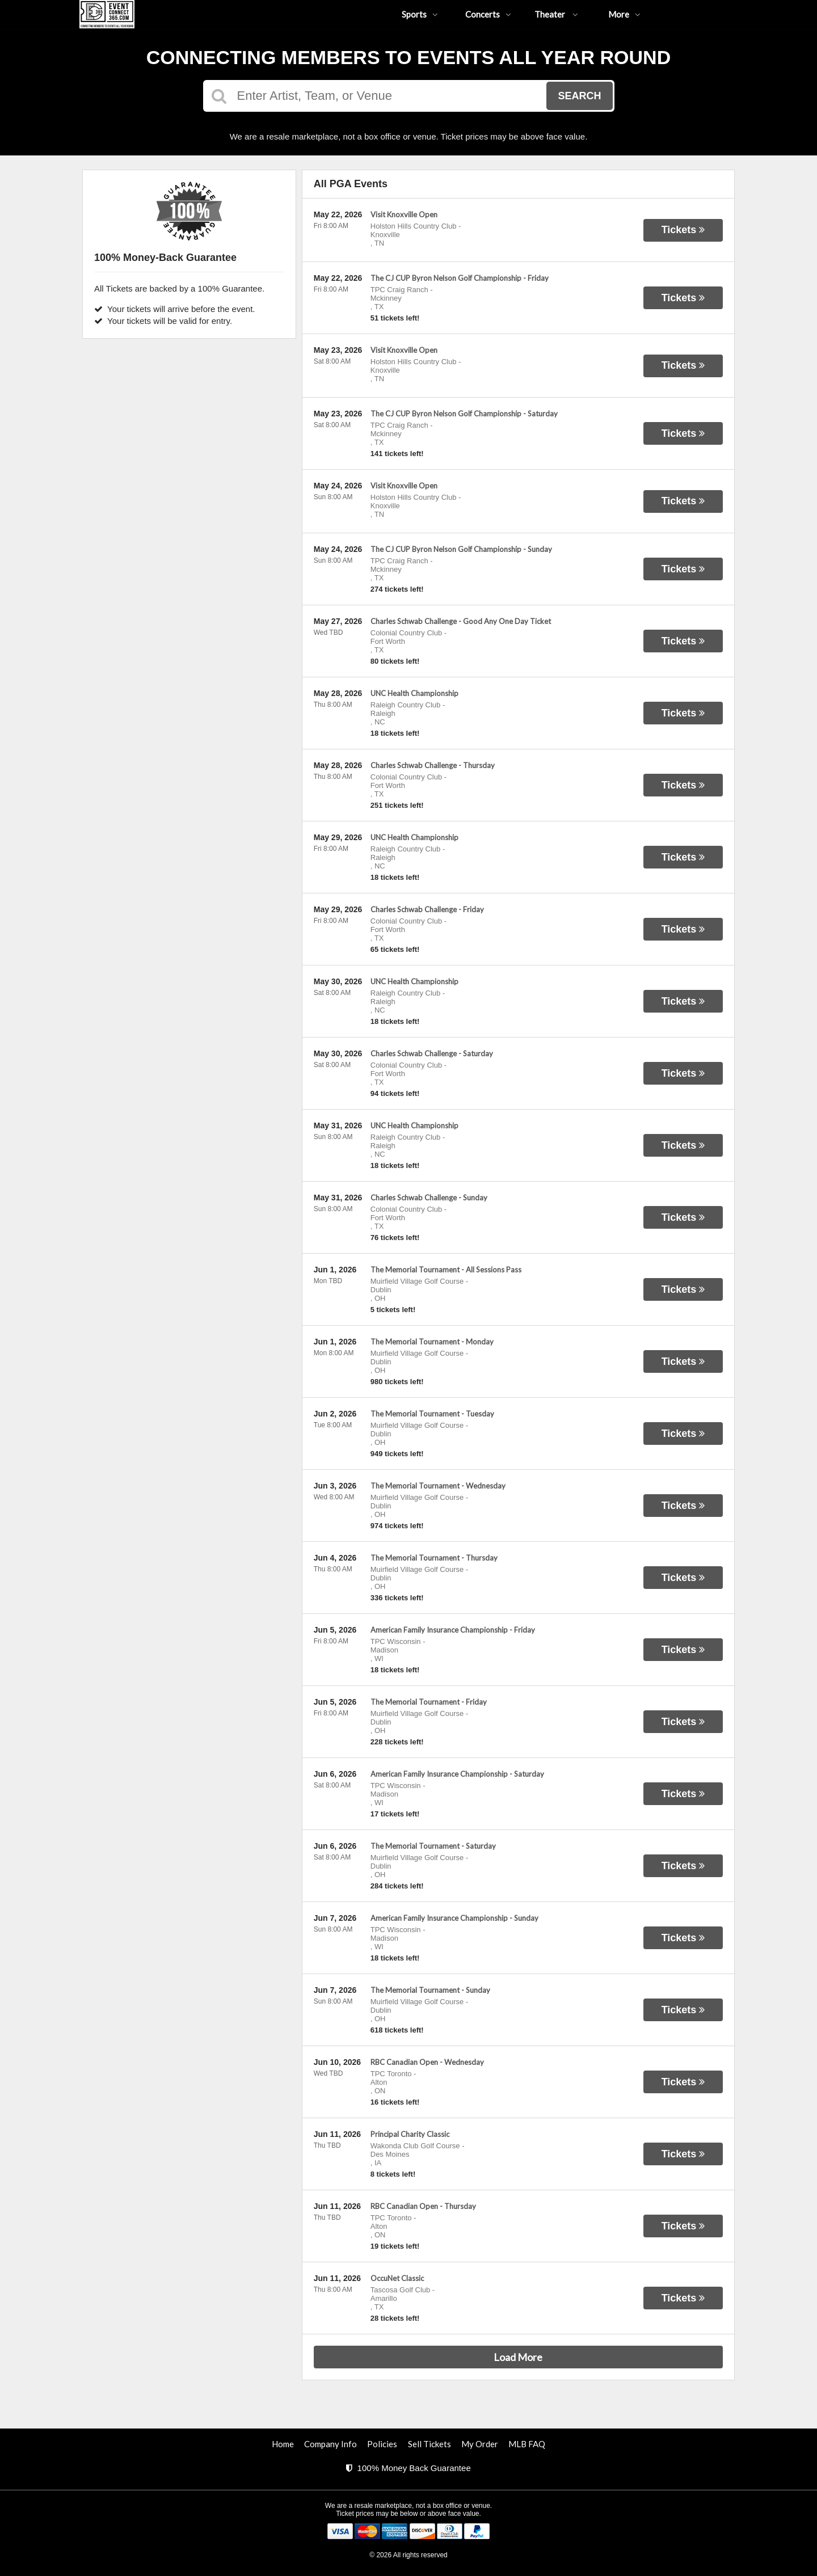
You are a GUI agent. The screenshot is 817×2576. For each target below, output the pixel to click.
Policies (382, 2444)
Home (283, 2444)
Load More (518, 2357)
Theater (556, 14)
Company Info (330, 2444)
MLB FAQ (526, 2444)
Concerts (488, 14)
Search (579, 96)
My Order (479, 2444)
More (624, 14)
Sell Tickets (429, 2444)
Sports (420, 14)
